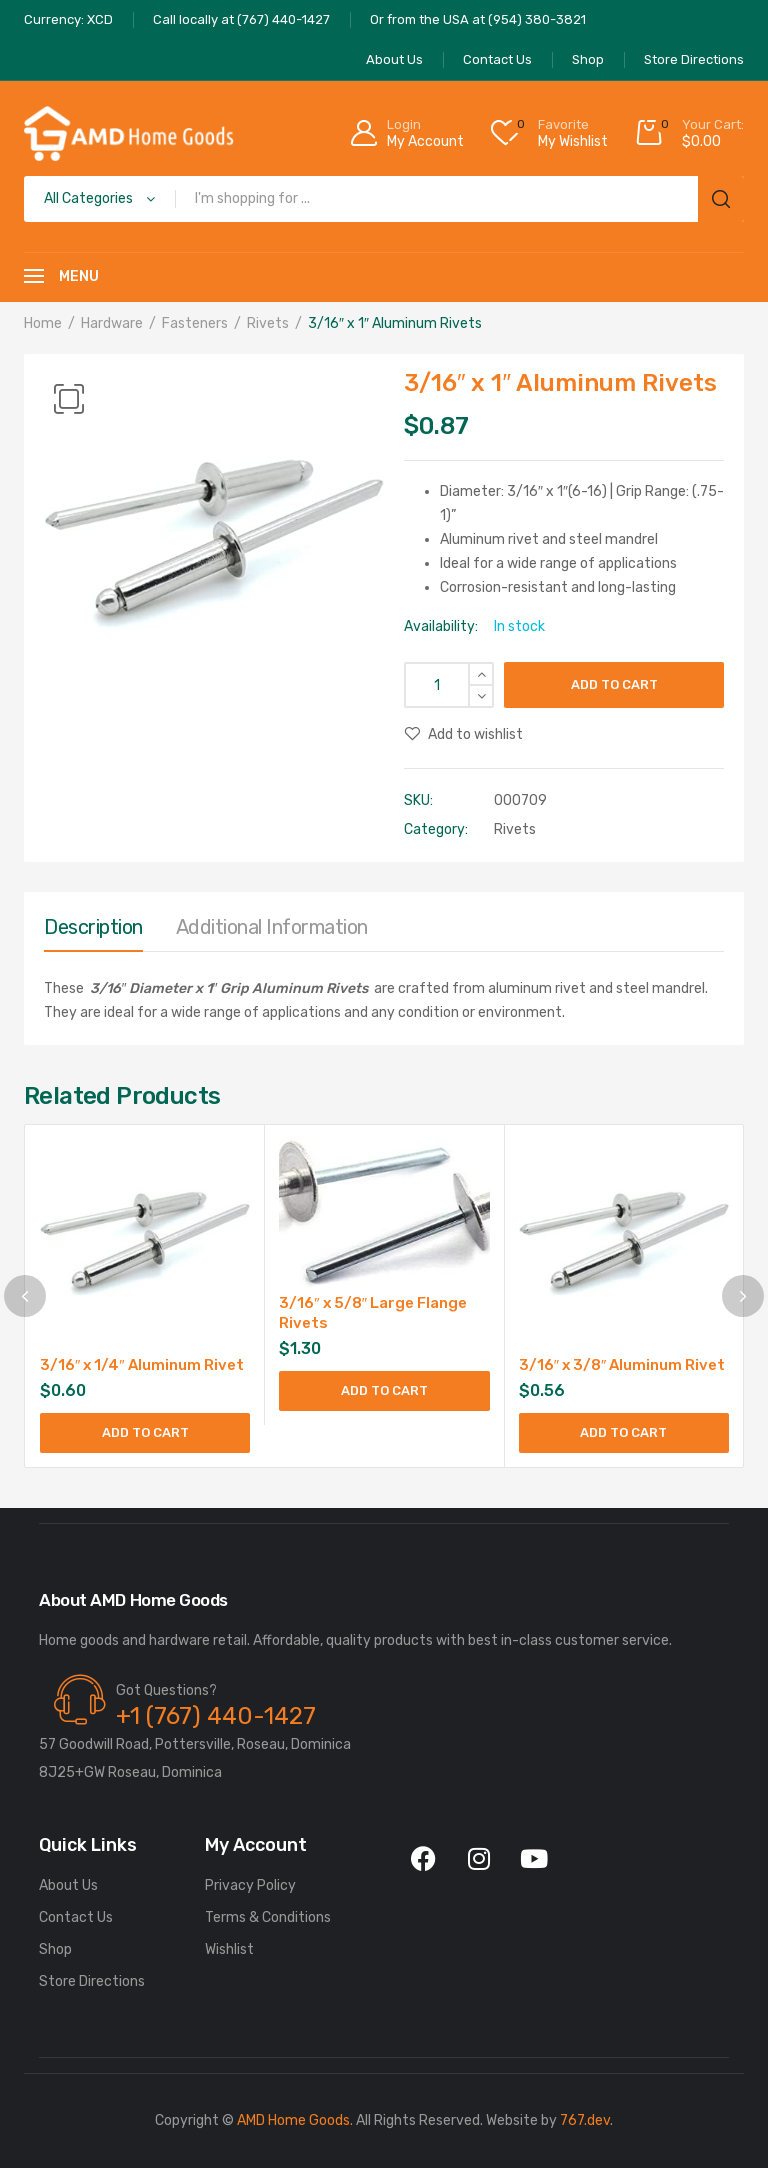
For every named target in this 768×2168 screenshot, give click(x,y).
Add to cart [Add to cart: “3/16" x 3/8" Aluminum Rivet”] (623, 1432)
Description (93, 927)
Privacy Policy (250, 1885)
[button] (69, 399)
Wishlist (229, 1949)
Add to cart (614, 684)
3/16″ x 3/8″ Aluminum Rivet (622, 1365)
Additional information (272, 927)
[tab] (93, 932)
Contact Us (76, 1917)
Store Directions (92, 1981)
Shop (55, 1949)
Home (43, 323)
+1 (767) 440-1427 (216, 1716)
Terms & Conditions (268, 1917)
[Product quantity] (449, 685)
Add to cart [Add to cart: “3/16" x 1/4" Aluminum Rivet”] (145, 1432)
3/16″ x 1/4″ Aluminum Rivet (142, 1365)
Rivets (268, 323)
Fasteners (195, 323)
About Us (68, 1885)
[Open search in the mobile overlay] (384, 199)
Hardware (112, 323)
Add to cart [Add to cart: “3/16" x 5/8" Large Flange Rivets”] (384, 1390)
